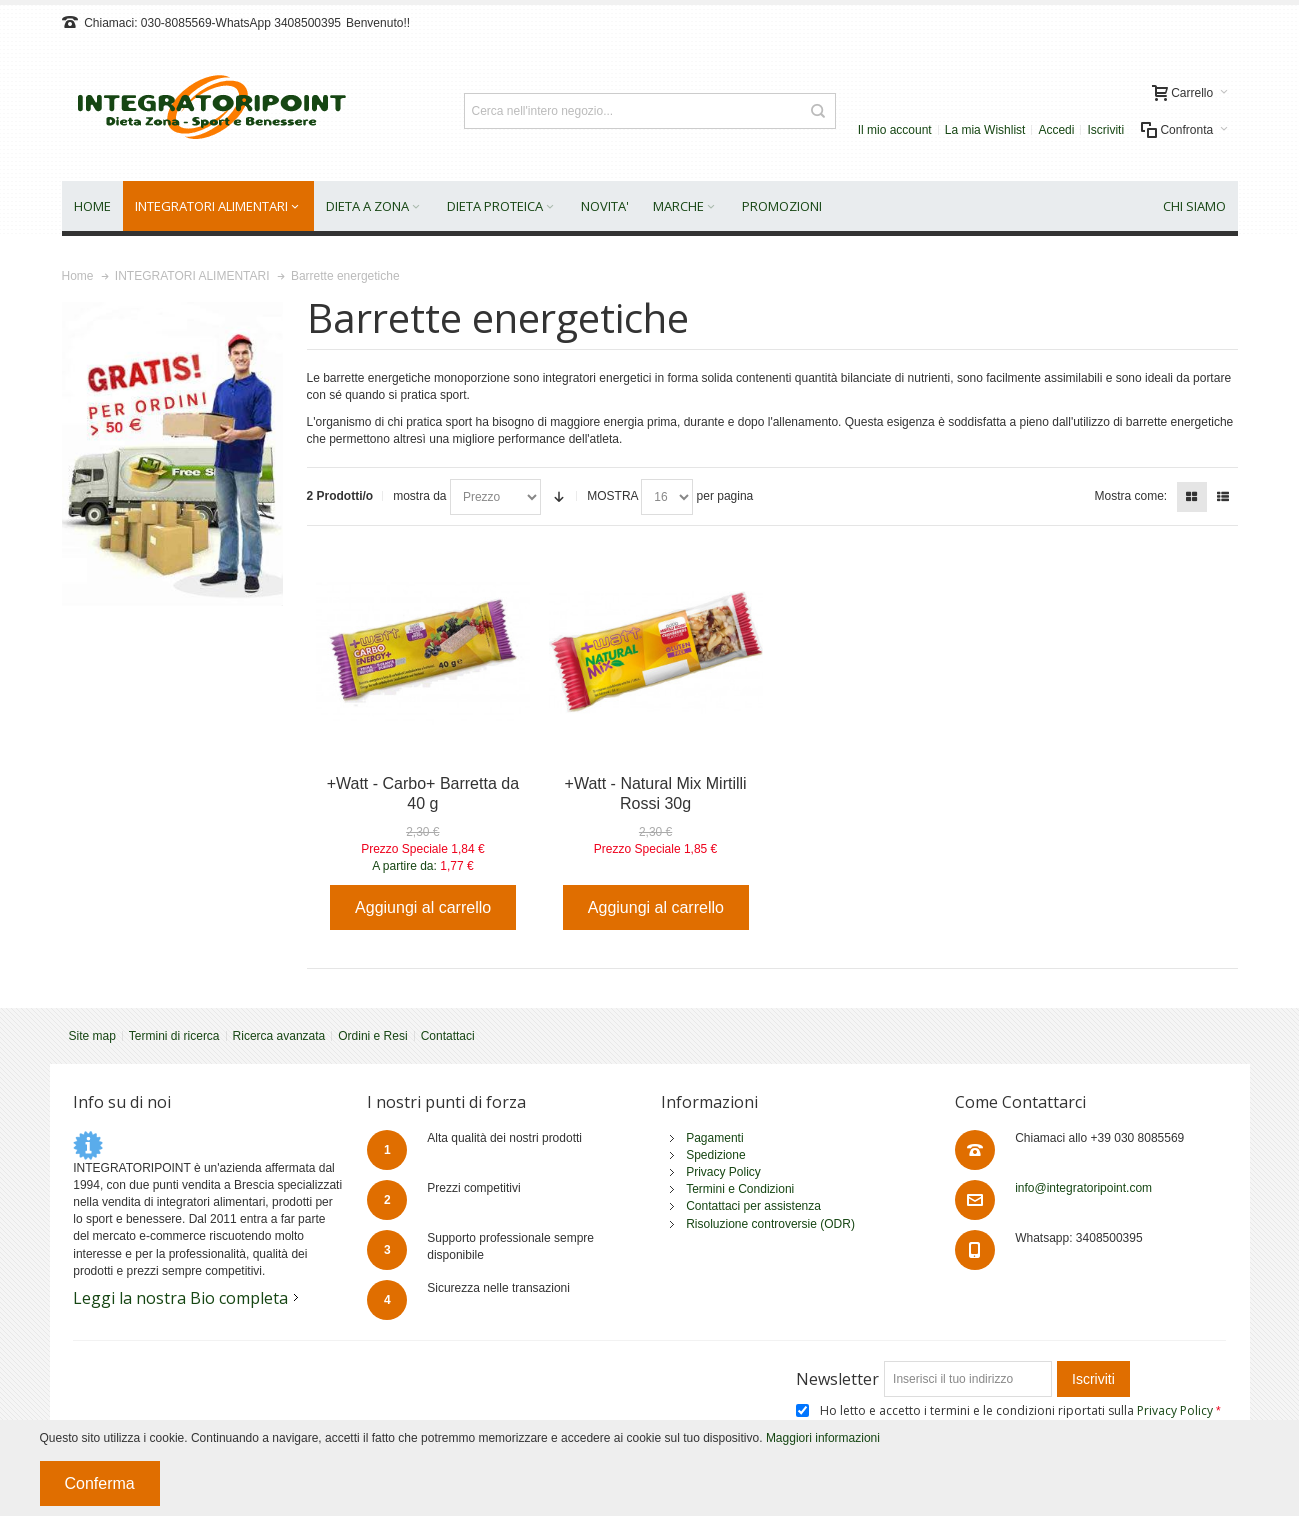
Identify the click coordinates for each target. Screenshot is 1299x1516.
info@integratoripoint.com (1083, 1188)
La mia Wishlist (985, 130)
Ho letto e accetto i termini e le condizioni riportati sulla (1018, 1410)
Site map (92, 1036)
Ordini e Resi (372, 1036)
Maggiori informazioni (823, 1438)
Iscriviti (1105, 130)
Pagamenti (714, 1138)
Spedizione (715, 1155)
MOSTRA (612, 496)
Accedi (1056, 130)
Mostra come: (1130, 496)
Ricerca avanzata (279, 1036)
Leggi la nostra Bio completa (180, 1298)
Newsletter (837, 1379)
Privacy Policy (723, 1172)
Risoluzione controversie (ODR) (770, 1224)
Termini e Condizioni (740, 1189)
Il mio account (895, 130)
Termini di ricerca (174, 1036)
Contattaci (448, 1036)
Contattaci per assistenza (753, 1206)
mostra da (419, 496)
